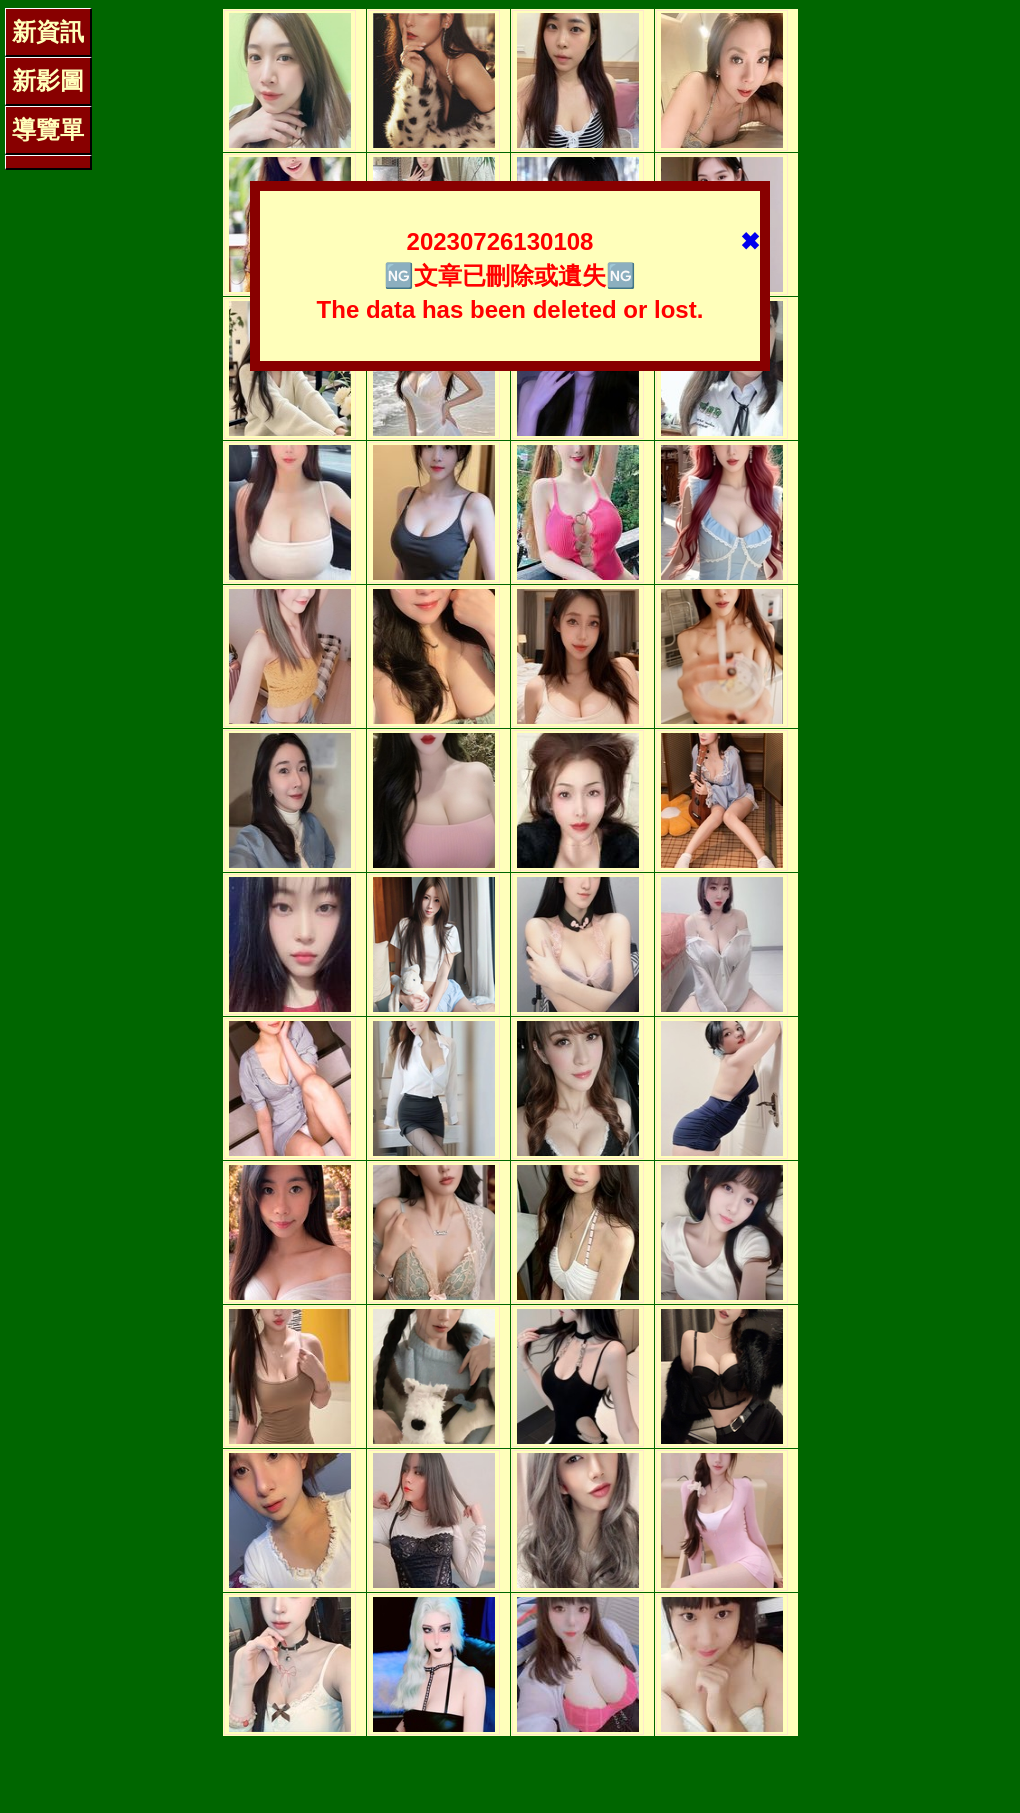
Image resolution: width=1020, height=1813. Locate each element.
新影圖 (48, 80)
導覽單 (48, 129)
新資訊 (48, 31)
